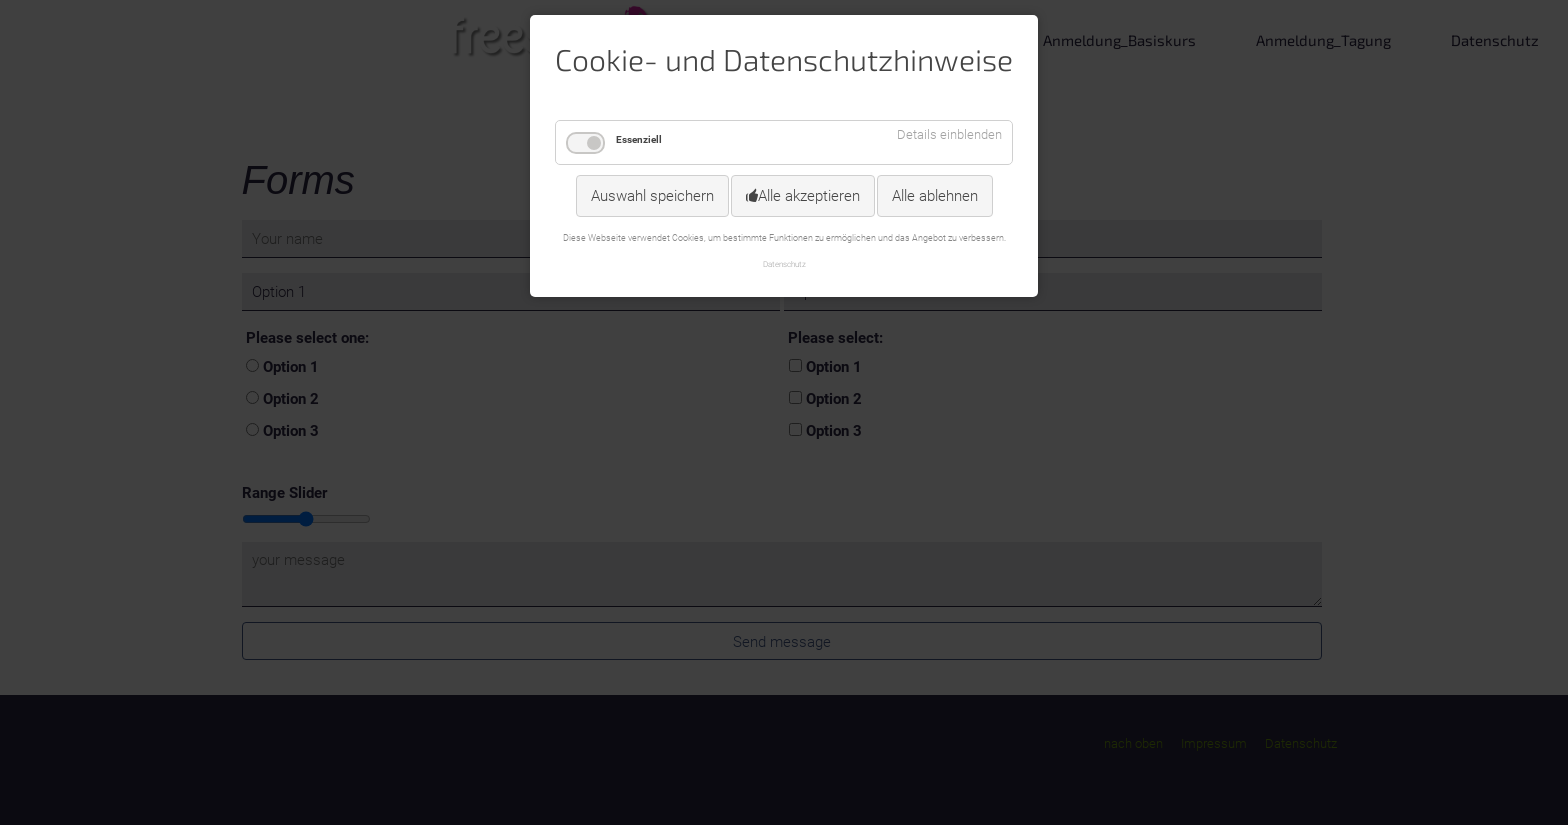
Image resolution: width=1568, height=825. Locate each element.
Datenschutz (784, 264)
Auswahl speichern (652, 196)
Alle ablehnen (935, 196)
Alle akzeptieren (809, 196)
